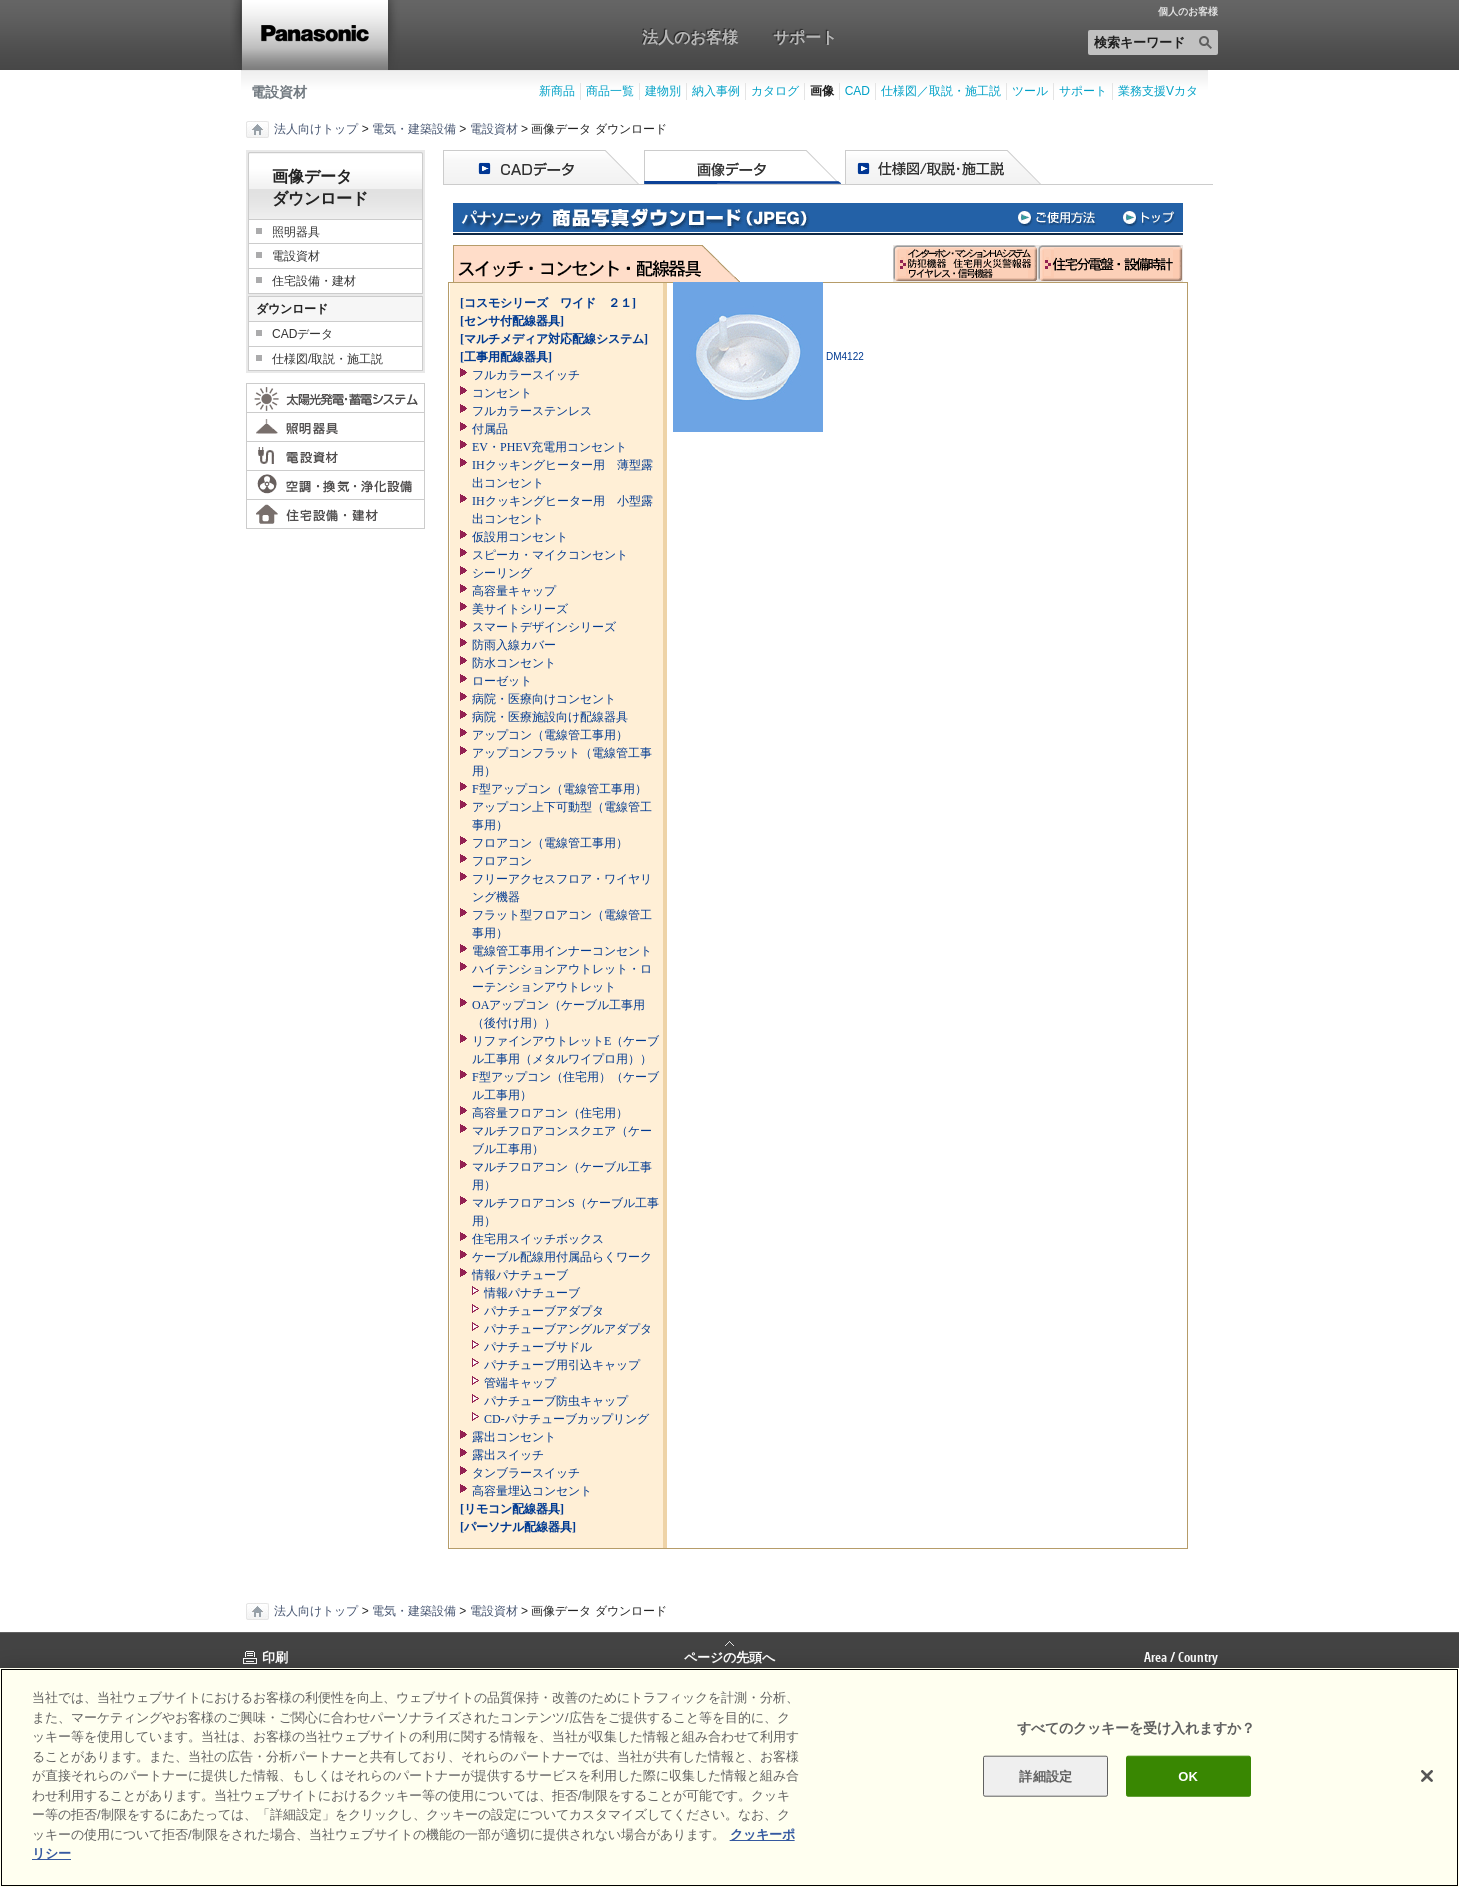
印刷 (275, 1657)
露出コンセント (514, 1437)
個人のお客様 (1188, 12)
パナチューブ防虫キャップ (556, 1401)
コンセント (502, 393)
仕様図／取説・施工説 (941, 91)
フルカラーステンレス (532, 411)
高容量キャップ (514, 591)
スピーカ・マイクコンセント (550, 555)
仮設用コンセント (520, 537)
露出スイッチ (508, 1455)
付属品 (490, 429)
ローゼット (502, 681)
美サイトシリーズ (520, 609)
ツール (1030, 91)
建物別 (663, 91)
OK (1188, 1775)
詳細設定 (1045, 1775)
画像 (822, 91)
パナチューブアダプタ (544, 1311)
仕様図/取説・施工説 (327, 359)
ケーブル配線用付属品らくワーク (562, 1257)
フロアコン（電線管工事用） (550, 843)
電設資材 (279, 92)
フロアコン (502, 861)
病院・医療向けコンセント (544, 699)
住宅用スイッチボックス (538, 1239)
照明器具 (296, 232)
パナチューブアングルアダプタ (568, 1329)
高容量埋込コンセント (532, 1491)
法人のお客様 (690, 37)
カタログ (775, 91)
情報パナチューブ (520, 1275)
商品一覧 (610, 91)
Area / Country (1181, 1657)
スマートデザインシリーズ (544, 627)
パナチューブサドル (538, 1347)
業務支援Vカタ (1158, 91)
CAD (857, 91)
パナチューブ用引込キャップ (562, 1365)
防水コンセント (514, 663)
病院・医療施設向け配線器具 (550, 717)
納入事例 (716, 91)
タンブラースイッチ (526, 1473)
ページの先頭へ (729, 1656)
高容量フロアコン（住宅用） (550, 1113)
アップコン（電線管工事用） (550, 735)
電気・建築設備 (414, 129)
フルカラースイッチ (526, 375)
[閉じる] (1427, 1776)
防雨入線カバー (514, 645)
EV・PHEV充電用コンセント (549, 447)
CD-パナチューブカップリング (566, 1419)
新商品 (557, 91)
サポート (805, 37)
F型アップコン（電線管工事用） (559, 789)
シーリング (502, 573)
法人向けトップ (316, 129)
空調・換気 (335, 485)
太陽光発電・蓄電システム (335, 398)
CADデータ (302, 334)
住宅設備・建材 (314, 281)
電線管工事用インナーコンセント (562, 951)
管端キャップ (520, 1383)
